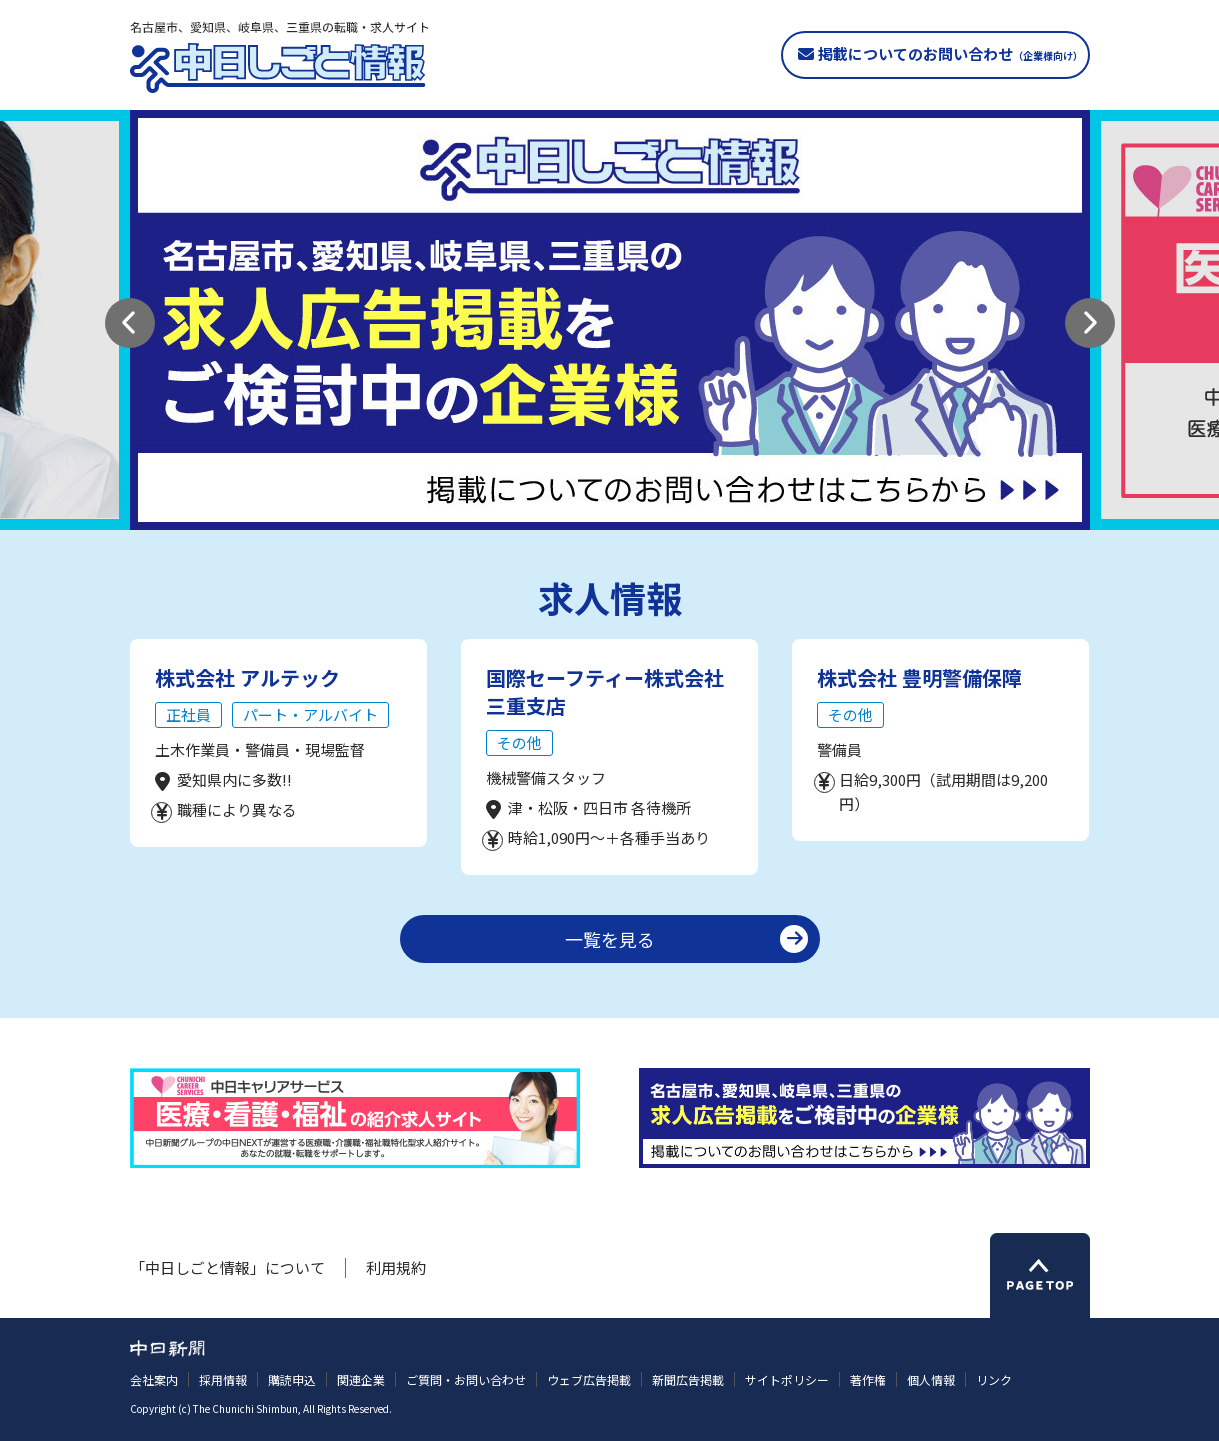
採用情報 (223, 1379)
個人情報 (931, 1379)
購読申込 (292, 1379)
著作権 (868, 1379)
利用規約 (396, 1267)
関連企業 (361, 1379)
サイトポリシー (787, 1379)
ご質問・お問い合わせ (466, 1379)
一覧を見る (610, 939)
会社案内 (154, 1379)
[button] (130, 323)
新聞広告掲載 (688, 1379)
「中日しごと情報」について (227, 1267)
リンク (994, 1379)
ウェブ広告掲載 (589, 1379)
